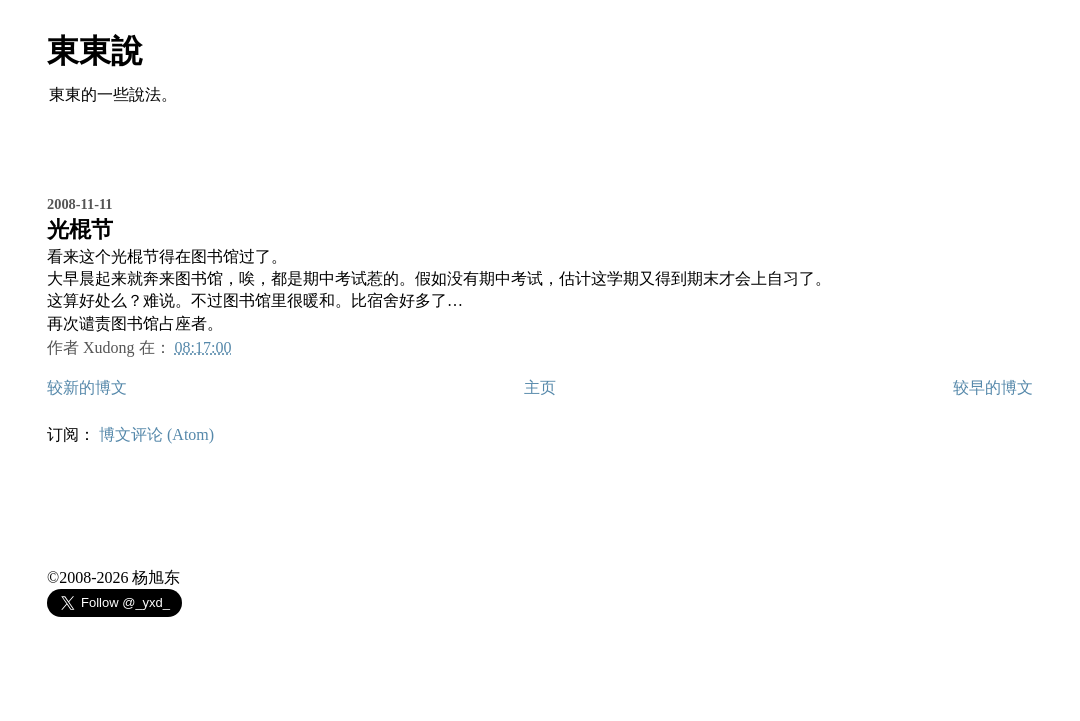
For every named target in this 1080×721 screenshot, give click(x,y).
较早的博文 (993, 387)
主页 (540, 387)
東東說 (95, 51)
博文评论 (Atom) (156, 434)
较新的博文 (87, 387)
